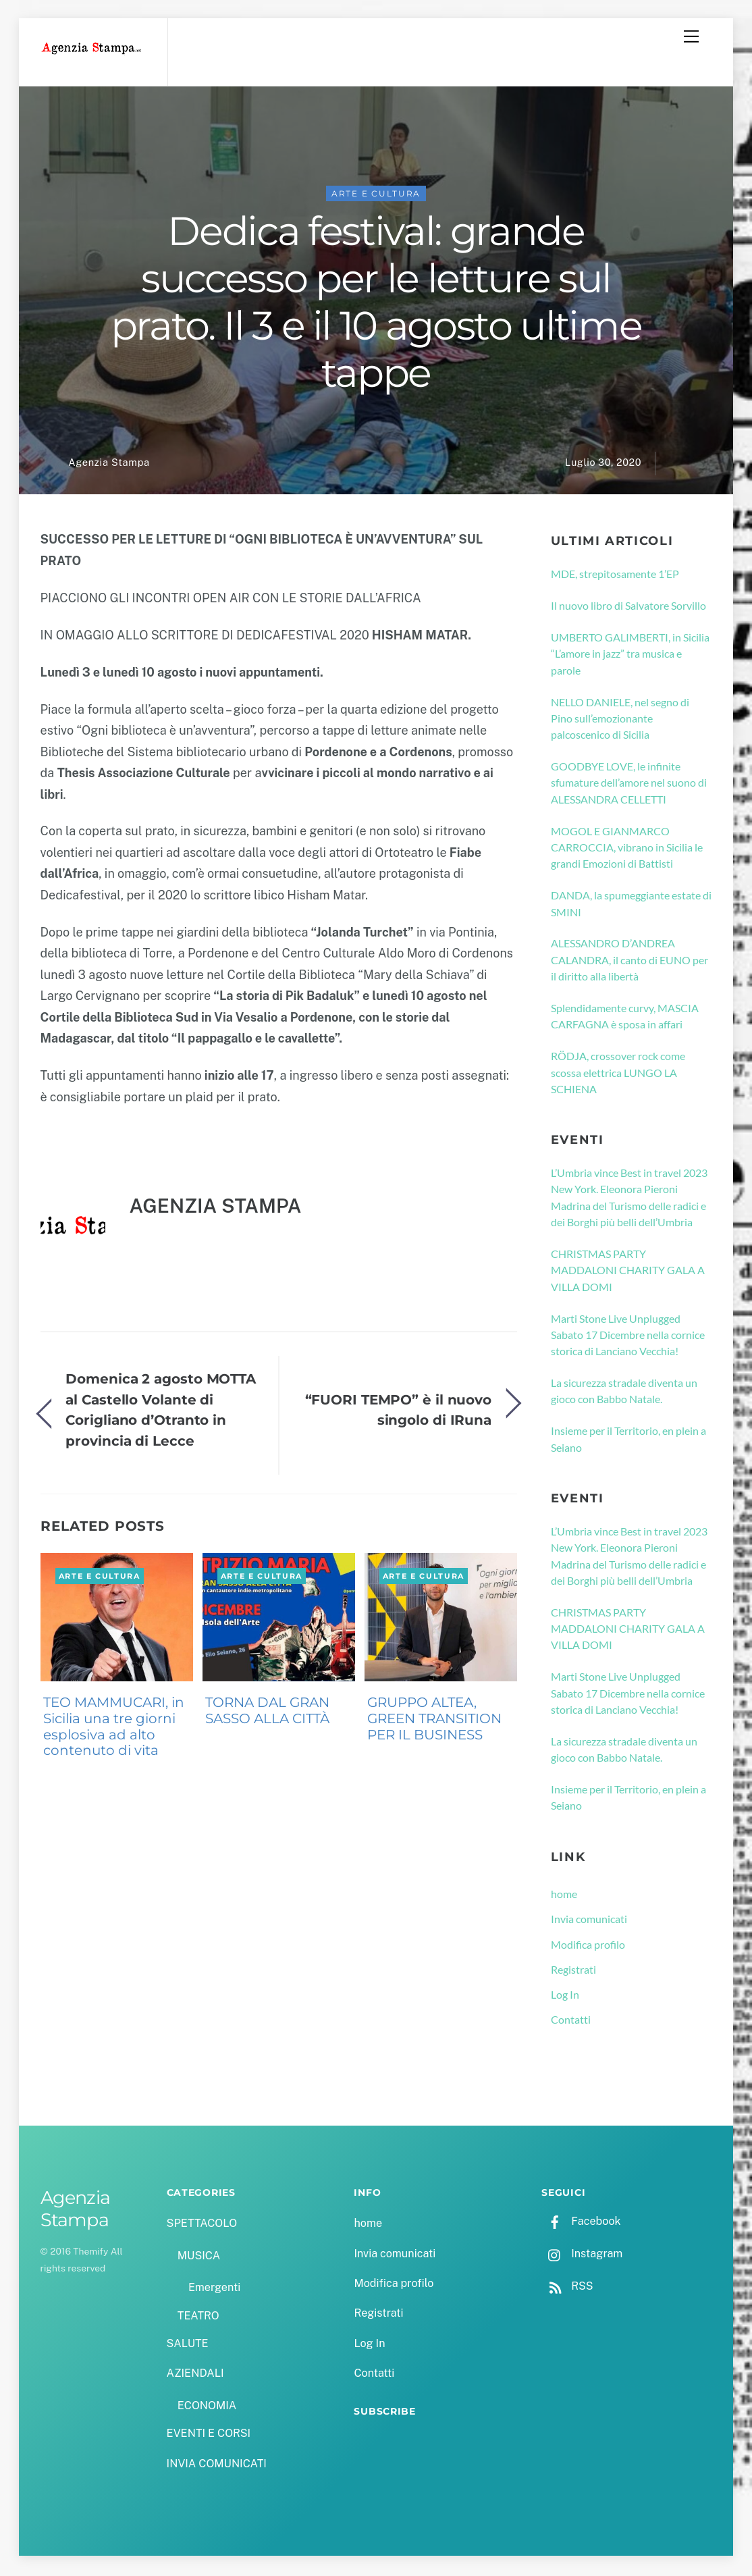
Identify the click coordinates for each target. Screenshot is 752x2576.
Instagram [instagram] (581, 2255)
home (564, 1895)
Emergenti (214, 2290)
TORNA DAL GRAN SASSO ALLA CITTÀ (267, 1712)
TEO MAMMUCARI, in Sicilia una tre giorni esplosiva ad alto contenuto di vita (113, 1728)
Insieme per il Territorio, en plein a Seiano (628, 1441)
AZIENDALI (195, 2375)
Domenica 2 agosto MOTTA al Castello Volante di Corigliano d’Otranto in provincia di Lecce (160, 1412)
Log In (565, 1996)
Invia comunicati (589, 1921)
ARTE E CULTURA (376, 195)
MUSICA (199, 2257)
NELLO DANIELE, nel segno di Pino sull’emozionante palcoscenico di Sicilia (620, 720)
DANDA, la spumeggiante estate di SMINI (631, 905)
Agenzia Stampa (108, 465)
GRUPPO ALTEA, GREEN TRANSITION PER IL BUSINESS (434, 1720)
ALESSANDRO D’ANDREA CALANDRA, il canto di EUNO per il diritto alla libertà (629, 962)
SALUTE (188, 2345)
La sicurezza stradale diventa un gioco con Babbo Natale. (624, 1392)
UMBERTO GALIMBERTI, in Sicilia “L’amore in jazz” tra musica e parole (630, 656)
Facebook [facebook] (580, 2223)
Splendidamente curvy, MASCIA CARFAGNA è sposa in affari (625, 1017)
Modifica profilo (588, 1946)
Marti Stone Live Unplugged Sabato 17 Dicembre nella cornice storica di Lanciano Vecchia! (628, 1337)
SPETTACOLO (202, 2225)
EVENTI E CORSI (208, 2435)
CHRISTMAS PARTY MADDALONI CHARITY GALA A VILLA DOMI (628, 1272)
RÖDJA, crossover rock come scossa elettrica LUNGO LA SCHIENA (618, 1074)
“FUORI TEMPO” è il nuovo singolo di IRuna (398, 1411)
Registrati (573, 1971)
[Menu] (691, 36)
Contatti (571, 2022)
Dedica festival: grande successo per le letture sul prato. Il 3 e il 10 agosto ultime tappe (376, 304)
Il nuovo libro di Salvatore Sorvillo (628, 607)
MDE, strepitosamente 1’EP (615, 575)
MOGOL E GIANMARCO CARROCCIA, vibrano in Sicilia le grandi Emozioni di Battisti (627, 849)
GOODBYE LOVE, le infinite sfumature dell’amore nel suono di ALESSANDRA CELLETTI (629, 785)
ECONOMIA (207, 2407)
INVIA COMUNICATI (217, 2465)
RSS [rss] (567, 2288)
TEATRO (198, 2317)
